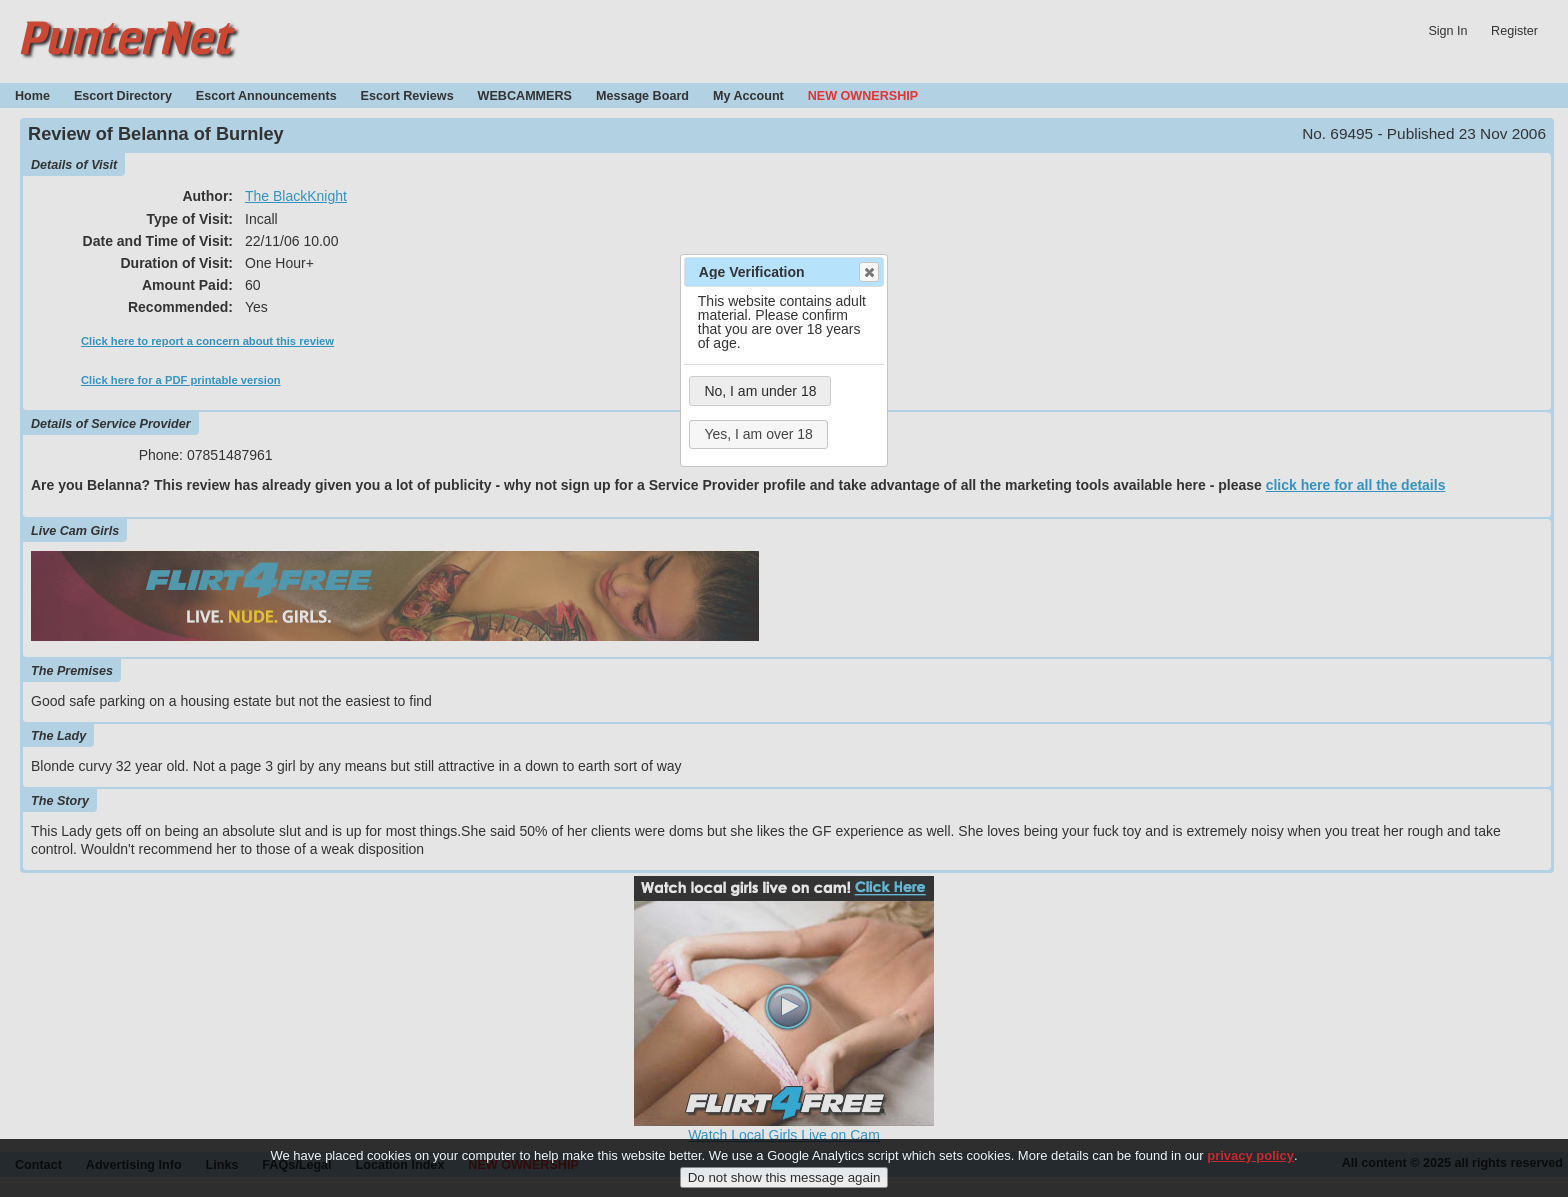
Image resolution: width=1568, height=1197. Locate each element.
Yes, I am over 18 (758, 434)
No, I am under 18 (760, 391)
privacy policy (1250, 1165)
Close (868, 272)
